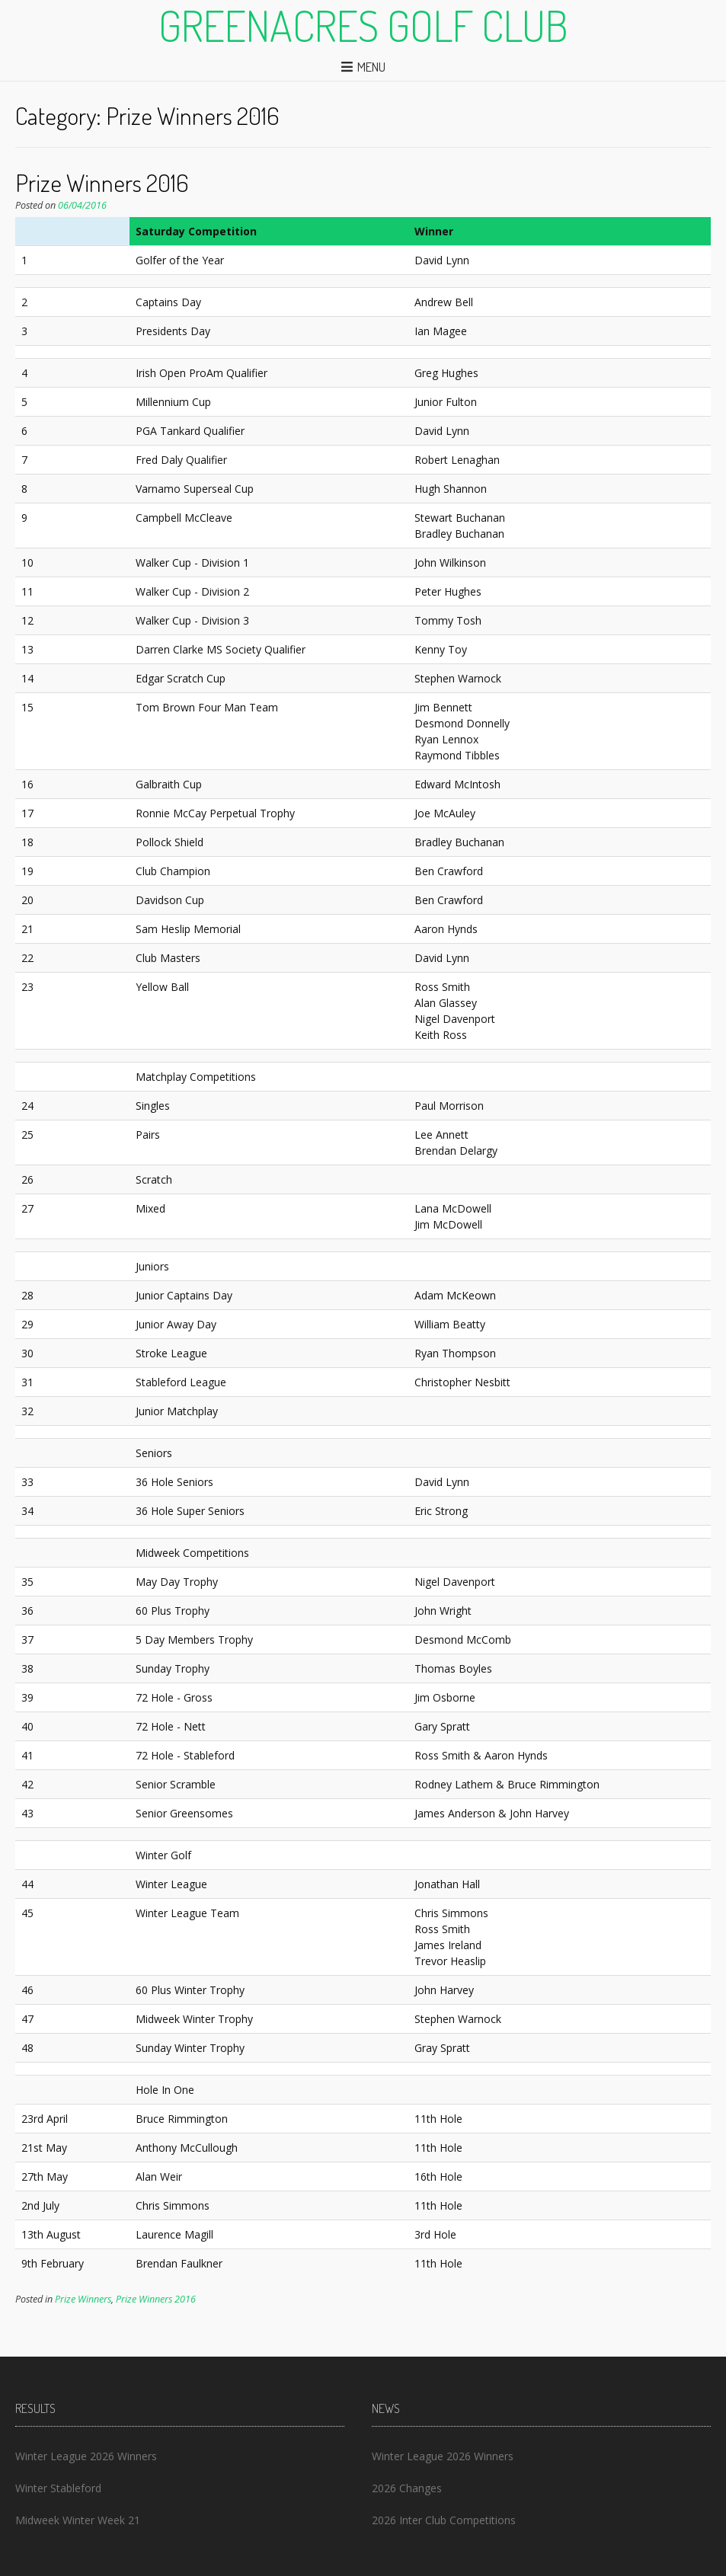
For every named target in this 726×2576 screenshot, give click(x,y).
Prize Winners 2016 (101, 182)
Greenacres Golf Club (363, 25)
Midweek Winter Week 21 (77, 2520)
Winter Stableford (58, 2488)
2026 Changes (407, 2488)
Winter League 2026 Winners (86, 2456)
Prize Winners (83, 2299)
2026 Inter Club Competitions (444, 2520)
